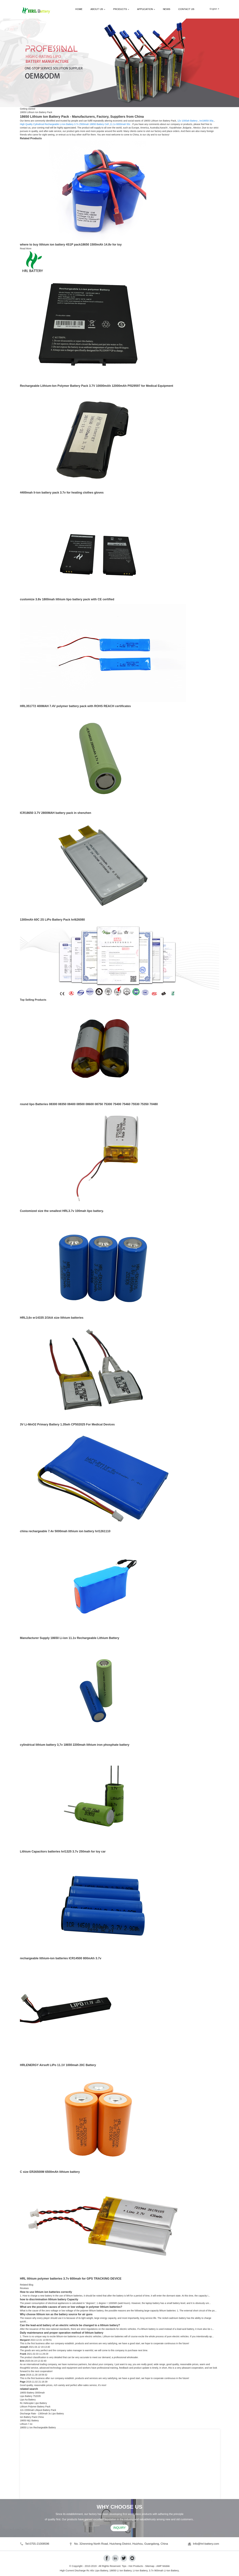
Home (78, 9)
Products (121, 9)
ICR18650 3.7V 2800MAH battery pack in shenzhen (55, 813)
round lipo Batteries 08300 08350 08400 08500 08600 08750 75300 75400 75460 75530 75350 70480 (89, 1104)
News (166, 9)
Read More (25, 248)
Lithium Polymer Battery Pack (35, 2406)
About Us (97, 9)
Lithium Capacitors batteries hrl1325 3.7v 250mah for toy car (63, 1851)
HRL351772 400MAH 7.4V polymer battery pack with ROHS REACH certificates (75, 706)
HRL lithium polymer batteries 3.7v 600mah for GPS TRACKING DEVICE (70, 2278)
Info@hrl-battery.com (206, 2543)
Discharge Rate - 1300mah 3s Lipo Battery (42, 2413)
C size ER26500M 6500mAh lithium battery (50, 2171)
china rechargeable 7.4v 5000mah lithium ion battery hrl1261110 (65, 1531)
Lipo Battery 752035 (30, 2396)
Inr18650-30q (206, 120)
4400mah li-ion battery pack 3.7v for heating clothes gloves (62, 492)
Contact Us (186, 9)
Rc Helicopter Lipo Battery (33, 2403)
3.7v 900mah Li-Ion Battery (164, 2570)
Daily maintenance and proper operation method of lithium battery (61, 2332)
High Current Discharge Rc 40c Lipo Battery (84, 2570)
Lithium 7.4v (26, 2424)
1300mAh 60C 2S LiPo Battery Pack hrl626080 (52, 919)
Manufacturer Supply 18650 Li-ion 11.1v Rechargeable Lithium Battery (69, 1638)
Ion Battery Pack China (32, 2417)
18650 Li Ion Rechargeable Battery (38, 2427)
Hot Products (135, 2566)
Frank (34, 2354)
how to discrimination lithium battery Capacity (49, 2299)
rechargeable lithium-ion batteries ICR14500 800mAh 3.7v (60, 1958)
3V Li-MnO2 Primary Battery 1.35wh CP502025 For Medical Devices (67, 1424)
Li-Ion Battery (140, 2570)
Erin (33, 2360)
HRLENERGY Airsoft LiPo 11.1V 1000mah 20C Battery (58, 2065)
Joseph (35, 2347)
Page (33, 2381)
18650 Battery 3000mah (32, 2392)
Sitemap (149, 2566)
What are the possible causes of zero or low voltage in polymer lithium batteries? (71, 2306)
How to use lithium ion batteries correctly (46, 2292)
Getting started (27, 108)
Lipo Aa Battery (28, 2399)
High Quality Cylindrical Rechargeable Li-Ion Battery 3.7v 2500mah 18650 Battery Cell (64, 124)
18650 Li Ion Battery (120, 2570)
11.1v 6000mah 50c (120, 124)
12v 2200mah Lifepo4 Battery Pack (38, 2410)
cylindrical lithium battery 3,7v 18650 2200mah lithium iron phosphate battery (74, 1744)
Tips (124, 2566)
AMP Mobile (163, 2566)
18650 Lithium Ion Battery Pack (36, 112)
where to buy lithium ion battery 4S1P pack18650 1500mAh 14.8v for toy (71, 244)
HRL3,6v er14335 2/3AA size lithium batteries (51, 1317)
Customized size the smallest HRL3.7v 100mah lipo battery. (62, 1211)
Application (146, 9)
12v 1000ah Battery (187, 120)
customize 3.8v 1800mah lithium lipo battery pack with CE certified (67, 599)
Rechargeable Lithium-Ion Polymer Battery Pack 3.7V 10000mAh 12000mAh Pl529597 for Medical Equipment (96, 385)
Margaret (36, 2340)
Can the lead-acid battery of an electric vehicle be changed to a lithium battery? (70, 2325)
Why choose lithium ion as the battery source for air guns (56, 2314)
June (33, 2374)
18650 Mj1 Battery (29, 2420)
